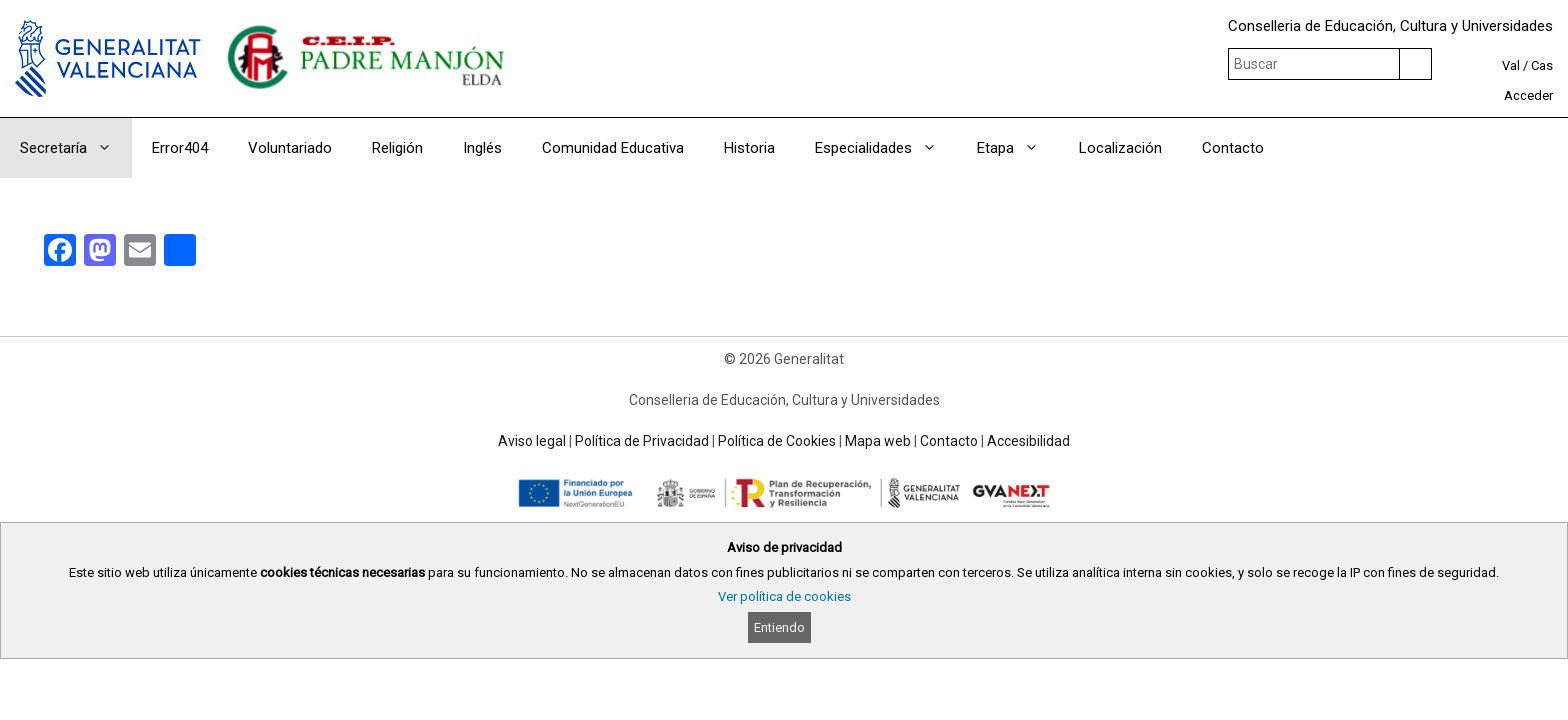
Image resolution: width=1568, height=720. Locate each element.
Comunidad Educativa (613, 148)
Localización (1120, 148)
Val (1511, 65)
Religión (397, 148)
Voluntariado (290, 148)
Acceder (1528, 95)
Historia (749, 148)
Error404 (180, 148)
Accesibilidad (1028, 441)
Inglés (482, 148)
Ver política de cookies (784, 596)
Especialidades (886, 148)
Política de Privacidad (642, 441)
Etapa (1018, 148)
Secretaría (76, 148)
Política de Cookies (777, 441)
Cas (1542, 65)
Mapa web (878, 441)
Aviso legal (532, 441)
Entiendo (779, 627)
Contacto (1233, 148)
